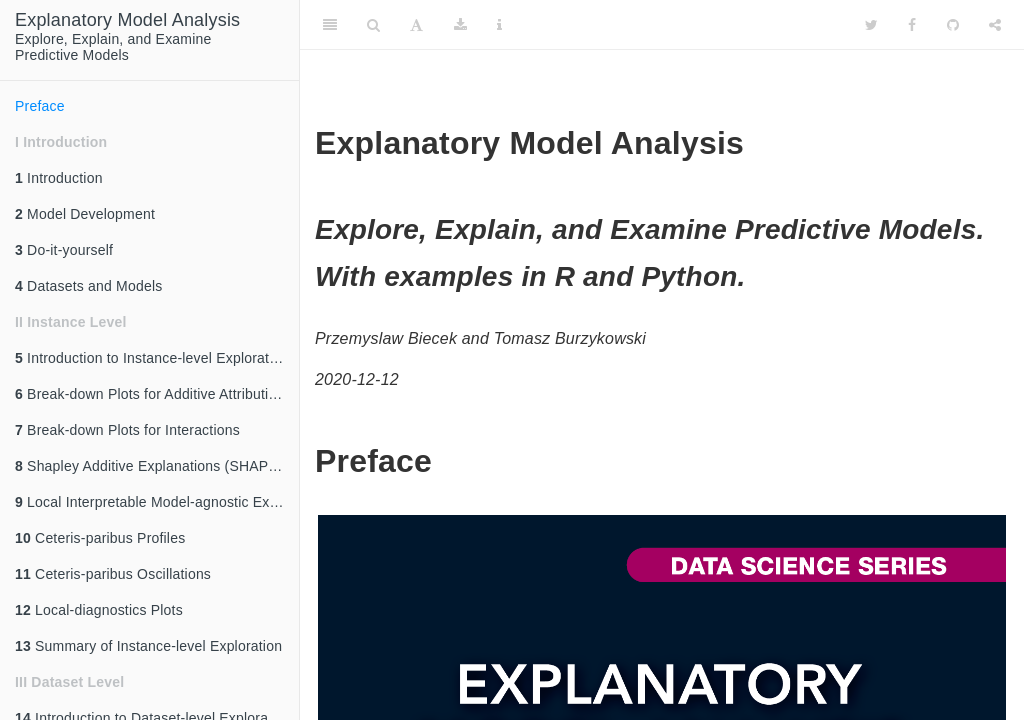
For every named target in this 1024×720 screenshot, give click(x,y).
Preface (40, 106)
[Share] (995, 25)
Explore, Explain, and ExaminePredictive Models (127, 36)
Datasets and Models (88, 286)
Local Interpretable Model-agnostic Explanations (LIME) (157, 502)
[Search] (373, 25)
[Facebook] (912, 25)
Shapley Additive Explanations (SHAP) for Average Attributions (157, 466)
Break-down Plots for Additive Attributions (153, 394)
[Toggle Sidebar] (330, 25)
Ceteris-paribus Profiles (100, 538)
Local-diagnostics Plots (99, 610)
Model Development (85, 214)
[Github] (953, 25)
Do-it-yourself (64, 250)
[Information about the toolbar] (499, 25)
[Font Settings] (416, 25)
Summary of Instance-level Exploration (148, 646)
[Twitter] (871, 25)
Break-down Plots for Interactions (127, 430)
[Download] (460, 25)
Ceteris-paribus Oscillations (113, 574)
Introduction (59, 178)
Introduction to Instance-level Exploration (151, 358)
